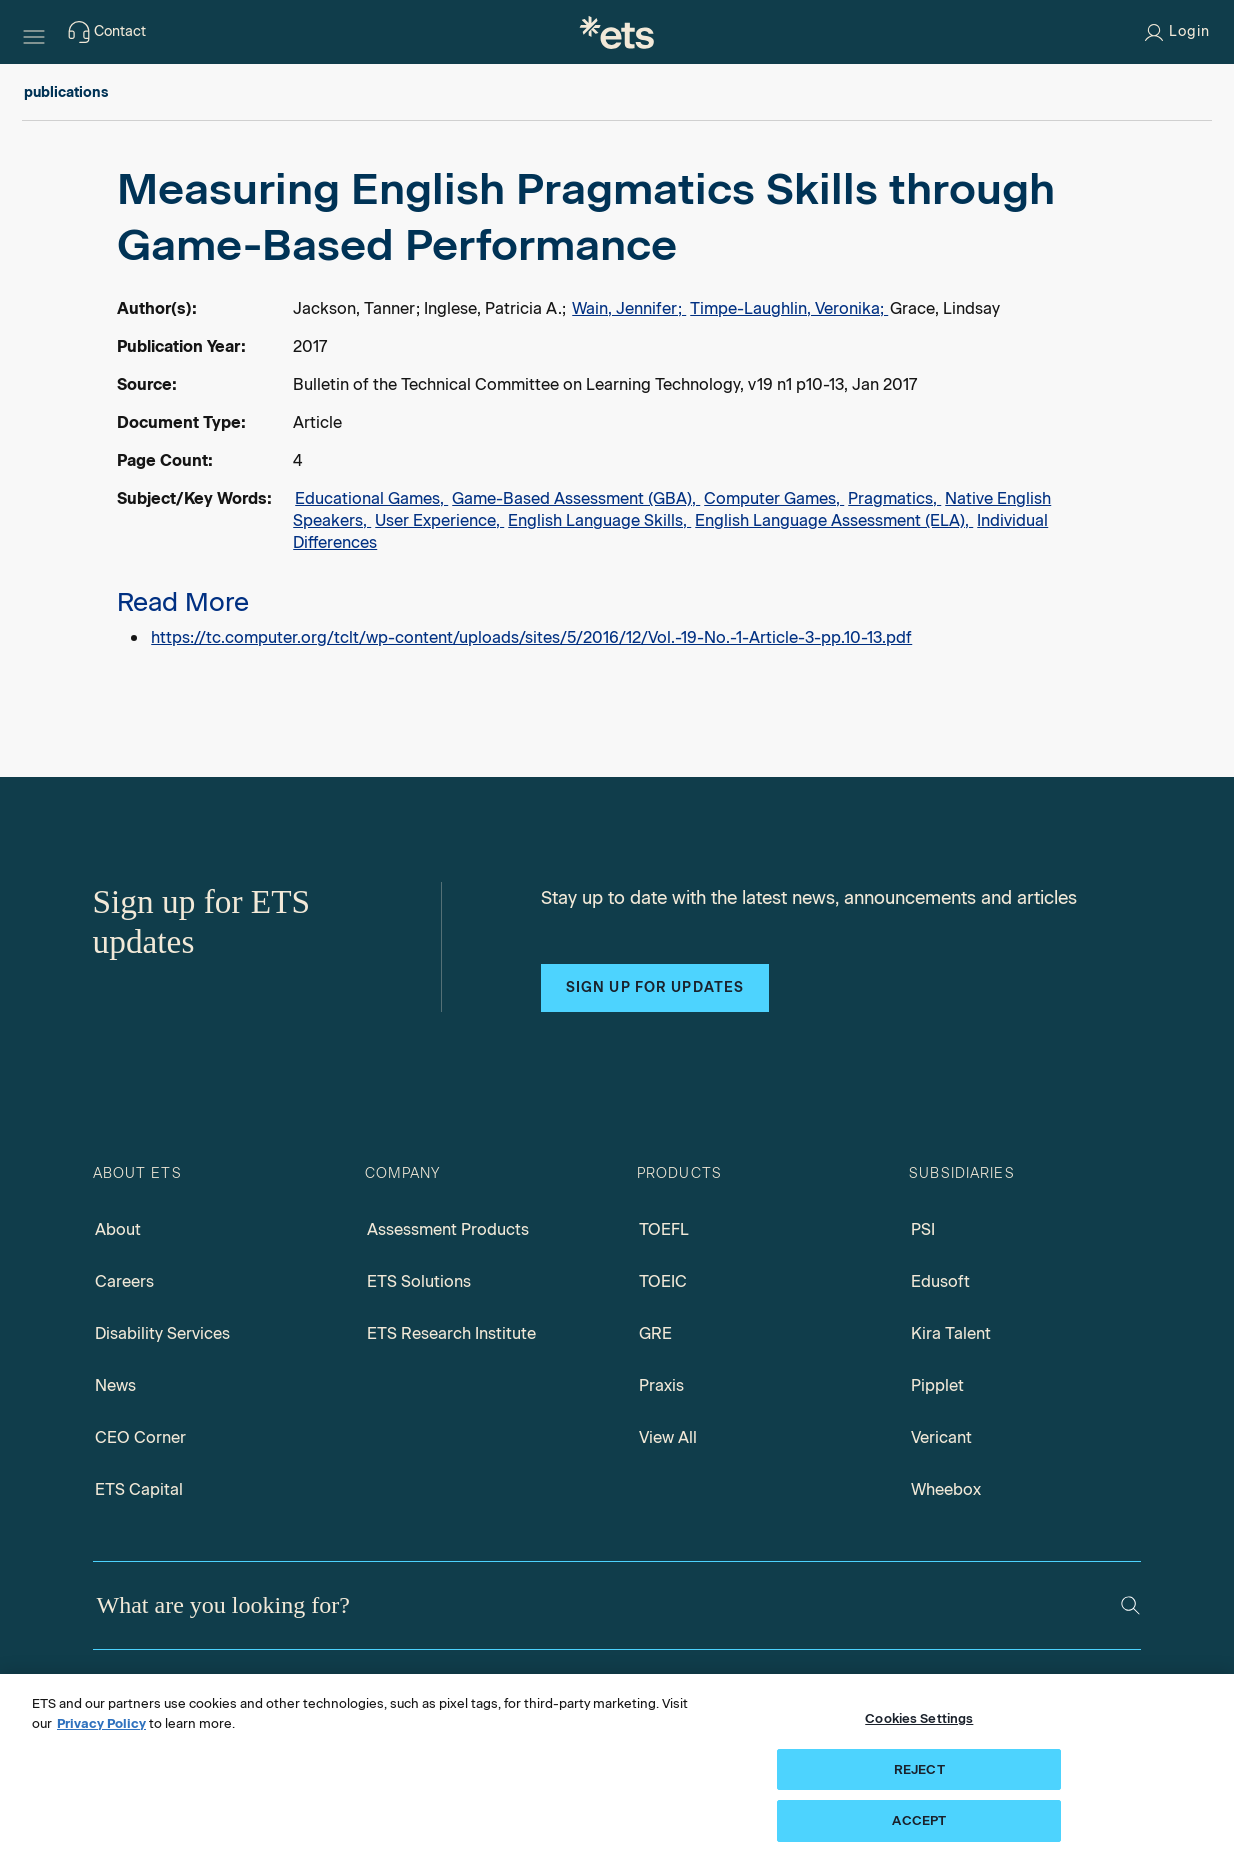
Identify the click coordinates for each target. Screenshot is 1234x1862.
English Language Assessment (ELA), (834, 520)
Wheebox (946, 1489)
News (115, 1385)
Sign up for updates (655, 987)
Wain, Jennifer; (629, 308)
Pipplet (937, 1385)
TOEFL (664, 1229)
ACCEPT (919, 1820)
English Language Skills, (599, 520)
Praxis (661, 1385)
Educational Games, (371, 498)
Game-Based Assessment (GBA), (576, 498)
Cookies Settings (919, 1718)
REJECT (919, 1769)
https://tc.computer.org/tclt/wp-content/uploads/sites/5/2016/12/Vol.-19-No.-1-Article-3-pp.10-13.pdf (531, 637)
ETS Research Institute (451, 1333)
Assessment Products (448, 1229)
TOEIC (663, 1281)
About (118, 1229)
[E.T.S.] (617, 32)
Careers (124, 1281)
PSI (923, 1229)
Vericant (941, 1437)
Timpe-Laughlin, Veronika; (789, 308)
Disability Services (162, 1333)
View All (668, 1437)
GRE (655, 1333)
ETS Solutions (419, 1281)
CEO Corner (140, 1437)
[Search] (1130, 1605)
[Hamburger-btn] (34, 32)
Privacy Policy (101, 1723)
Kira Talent (951, 1333)
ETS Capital (139, 1489)
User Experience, (439, 520)
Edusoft (940, 1281)
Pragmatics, (894, 498)
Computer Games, (774, 498)
